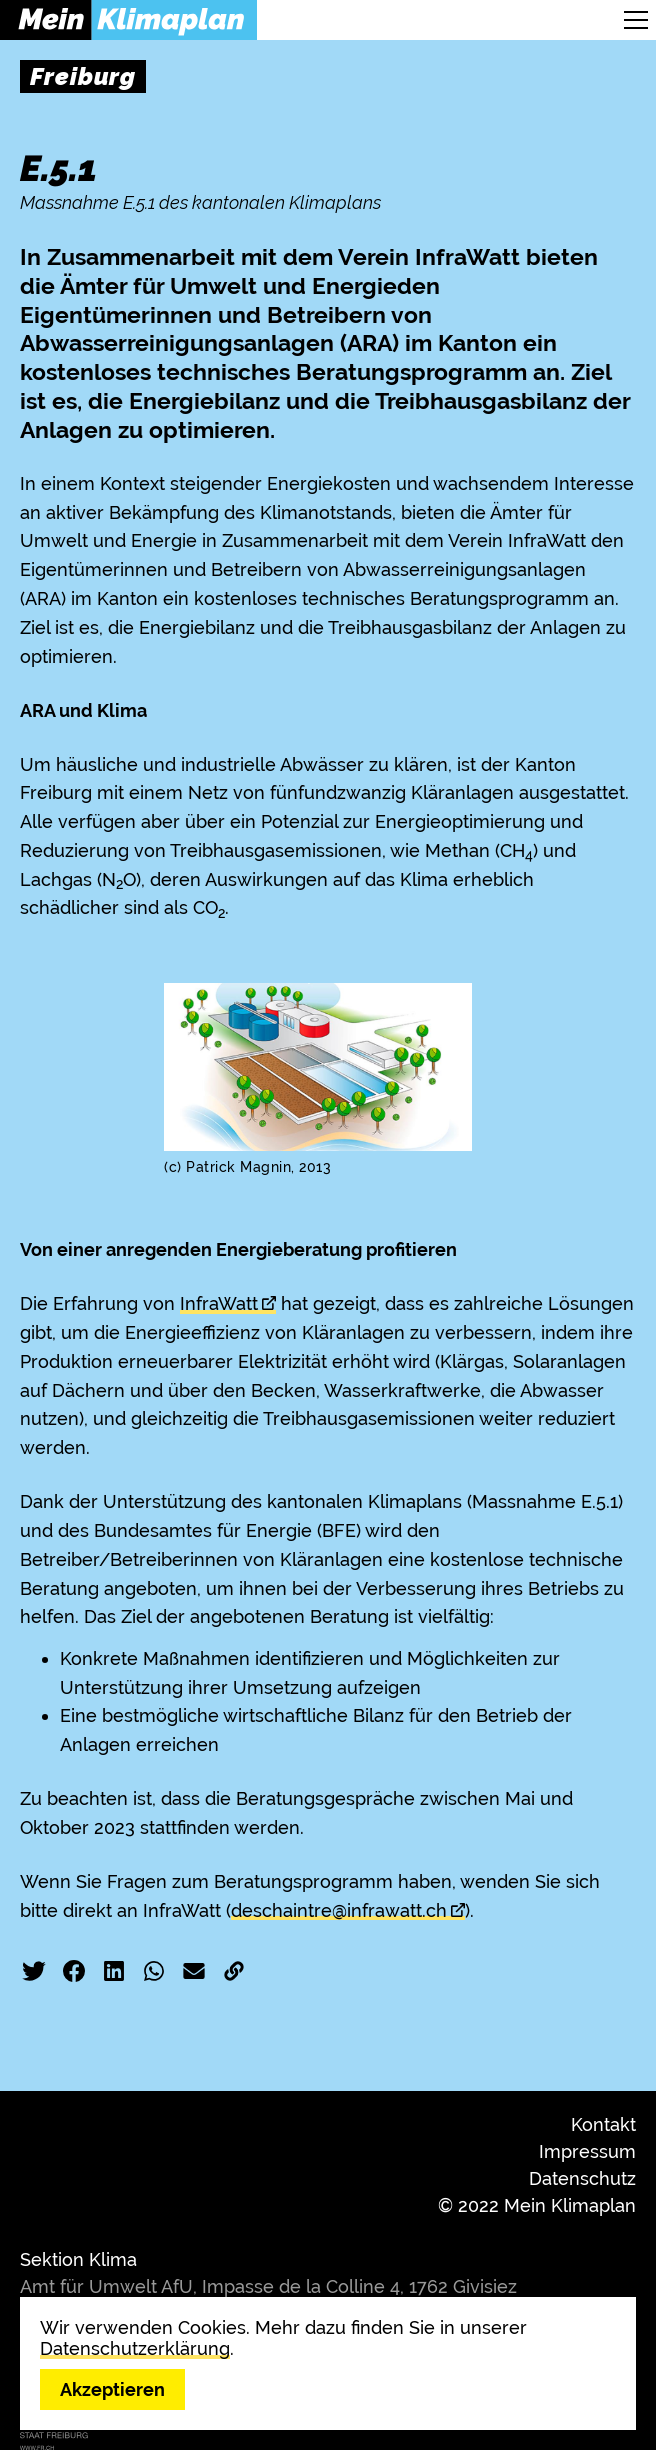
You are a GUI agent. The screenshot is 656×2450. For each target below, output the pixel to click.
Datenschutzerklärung (135, 2348)
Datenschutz (582, 2178)
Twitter (34, 1971)
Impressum (587, 2151)
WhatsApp (154, 1971)
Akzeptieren (112, 2389)
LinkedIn (114, 1971)
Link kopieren (234, 1971)
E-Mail (194, 1971)
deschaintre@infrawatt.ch (339, 1910)
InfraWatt (219, 1303)
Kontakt (603, 2124)
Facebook (74, 1971)
